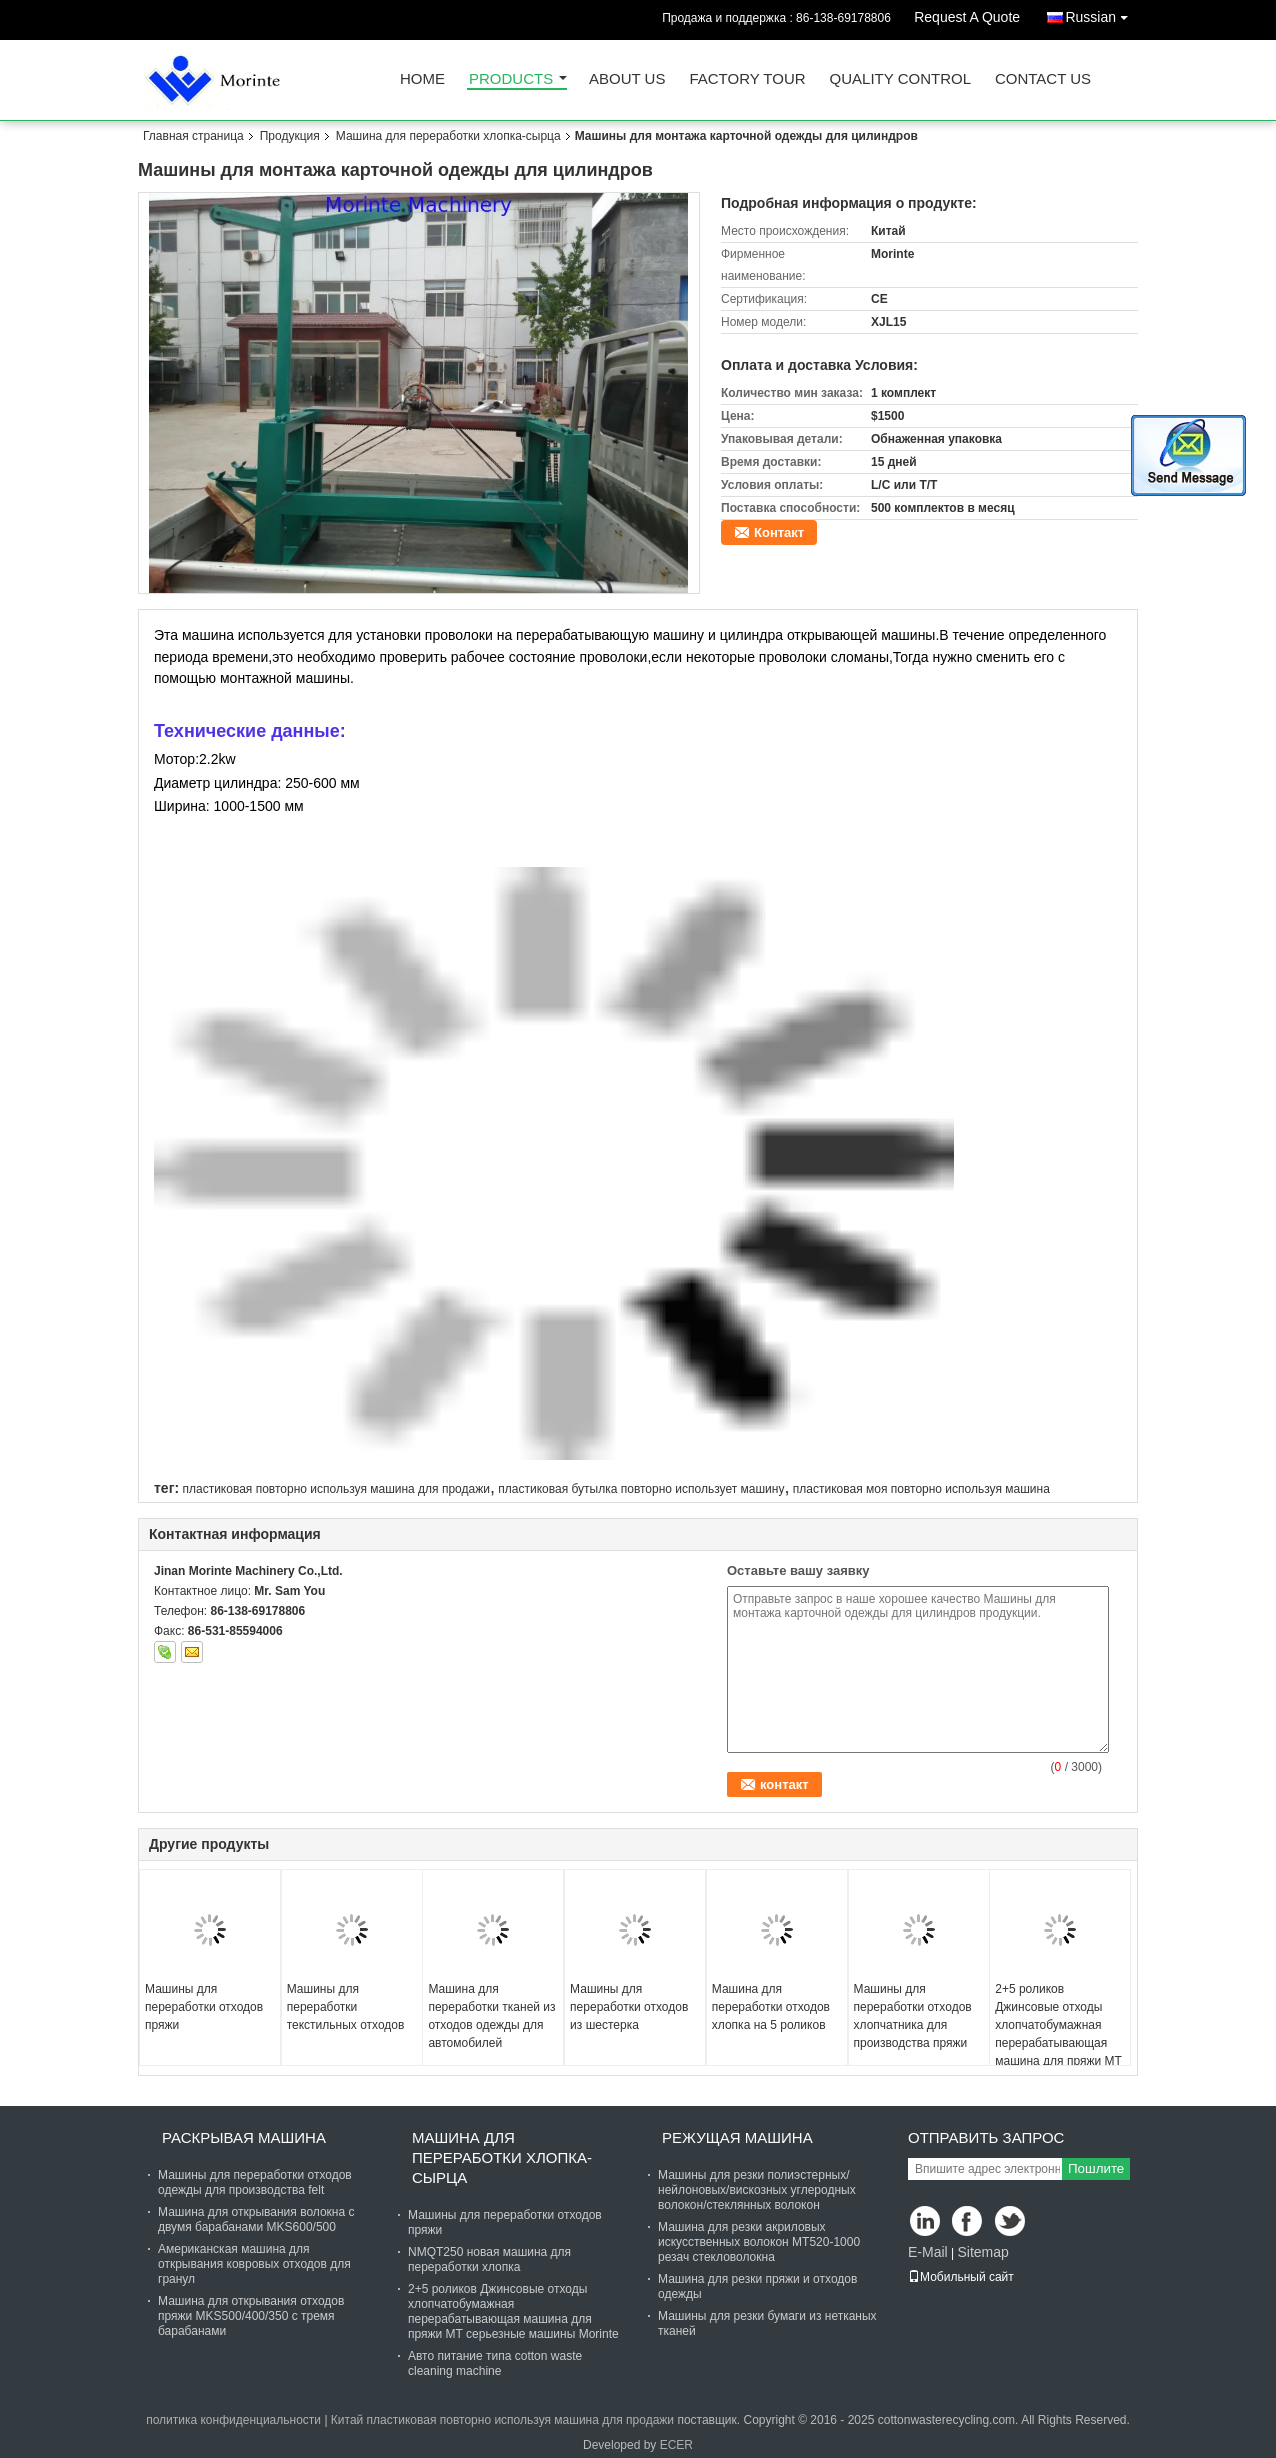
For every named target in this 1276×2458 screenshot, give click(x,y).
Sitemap (982, 2252)
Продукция (290, 136)
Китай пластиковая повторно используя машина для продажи (502, 2420)
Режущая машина (737, 2137)
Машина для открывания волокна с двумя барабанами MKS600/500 (256, 2219)
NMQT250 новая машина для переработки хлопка (489, 2259)
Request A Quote (967, 17)
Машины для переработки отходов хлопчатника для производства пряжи (913, 2016)
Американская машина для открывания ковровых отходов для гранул (254, 2264)
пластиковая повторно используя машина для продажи (335, 1489)
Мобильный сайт (961, 2277)
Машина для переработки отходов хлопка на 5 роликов (771, 2007)
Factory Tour (747, 79)
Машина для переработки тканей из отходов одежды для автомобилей (491, 2016)
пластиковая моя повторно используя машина (921, 1489)
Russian (1101, 13)
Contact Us (1043, 79)
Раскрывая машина (244, 2137)
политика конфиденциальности (233, 2420)
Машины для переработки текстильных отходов (346, 2007)
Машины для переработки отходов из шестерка (629, 2007)
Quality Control (900, 79)
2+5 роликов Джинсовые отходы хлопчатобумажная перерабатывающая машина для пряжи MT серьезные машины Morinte (1058, 2043)
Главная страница (193, 136)
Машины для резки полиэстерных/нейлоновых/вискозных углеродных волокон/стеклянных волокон (757, 2190)
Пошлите (1096, 2168)
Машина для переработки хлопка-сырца (448, 136)
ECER (676, 2445)
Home (422, 79)
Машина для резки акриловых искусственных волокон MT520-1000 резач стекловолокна (759, 2242)
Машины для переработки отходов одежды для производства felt (255, 2182)
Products (511, 79)
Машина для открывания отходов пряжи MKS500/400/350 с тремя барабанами (251, 2316)
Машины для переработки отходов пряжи (204, 2007)
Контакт (779, 532)
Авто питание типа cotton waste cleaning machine (495, 2363)
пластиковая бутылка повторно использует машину (641, 1489)
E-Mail (928, 2252)
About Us (627, 79)
